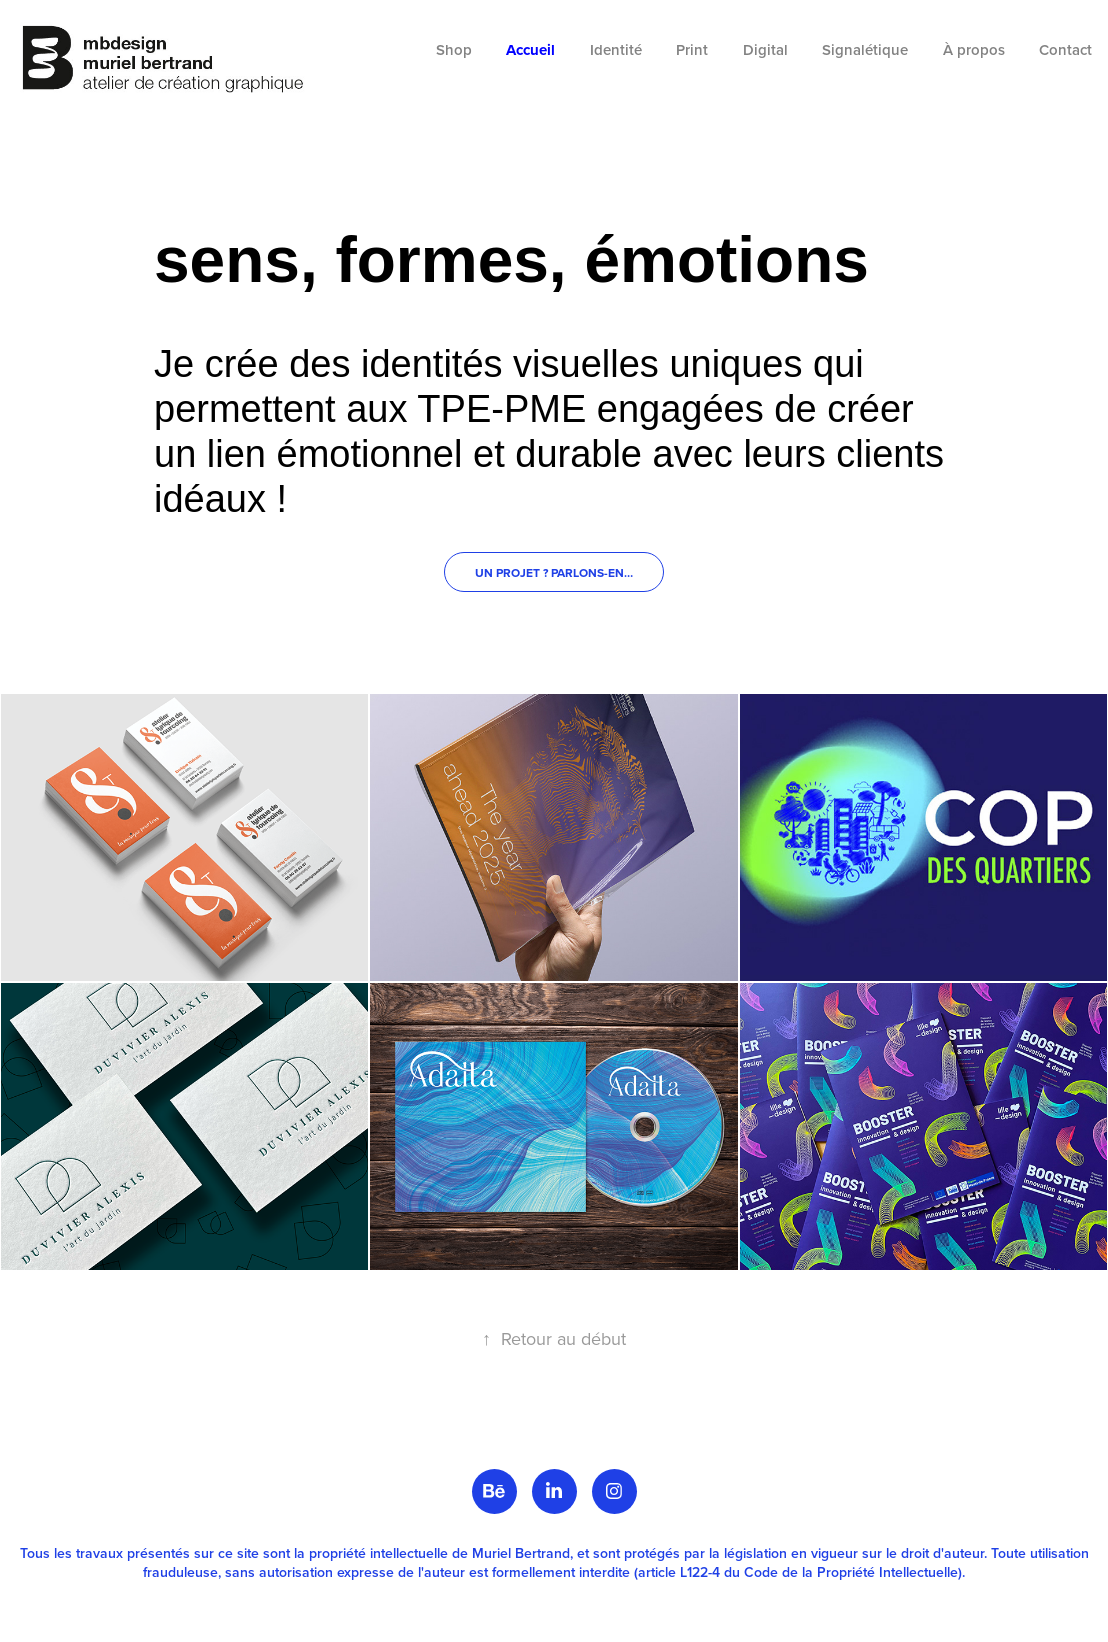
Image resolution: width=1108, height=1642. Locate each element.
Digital (765, 49)
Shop (454, 49)
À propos (974, 49)
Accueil (530, 50)
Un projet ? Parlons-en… (554, 572)
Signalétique (865, 49)
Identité (616, 49)
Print (692, 49)
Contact (1065, 49)
